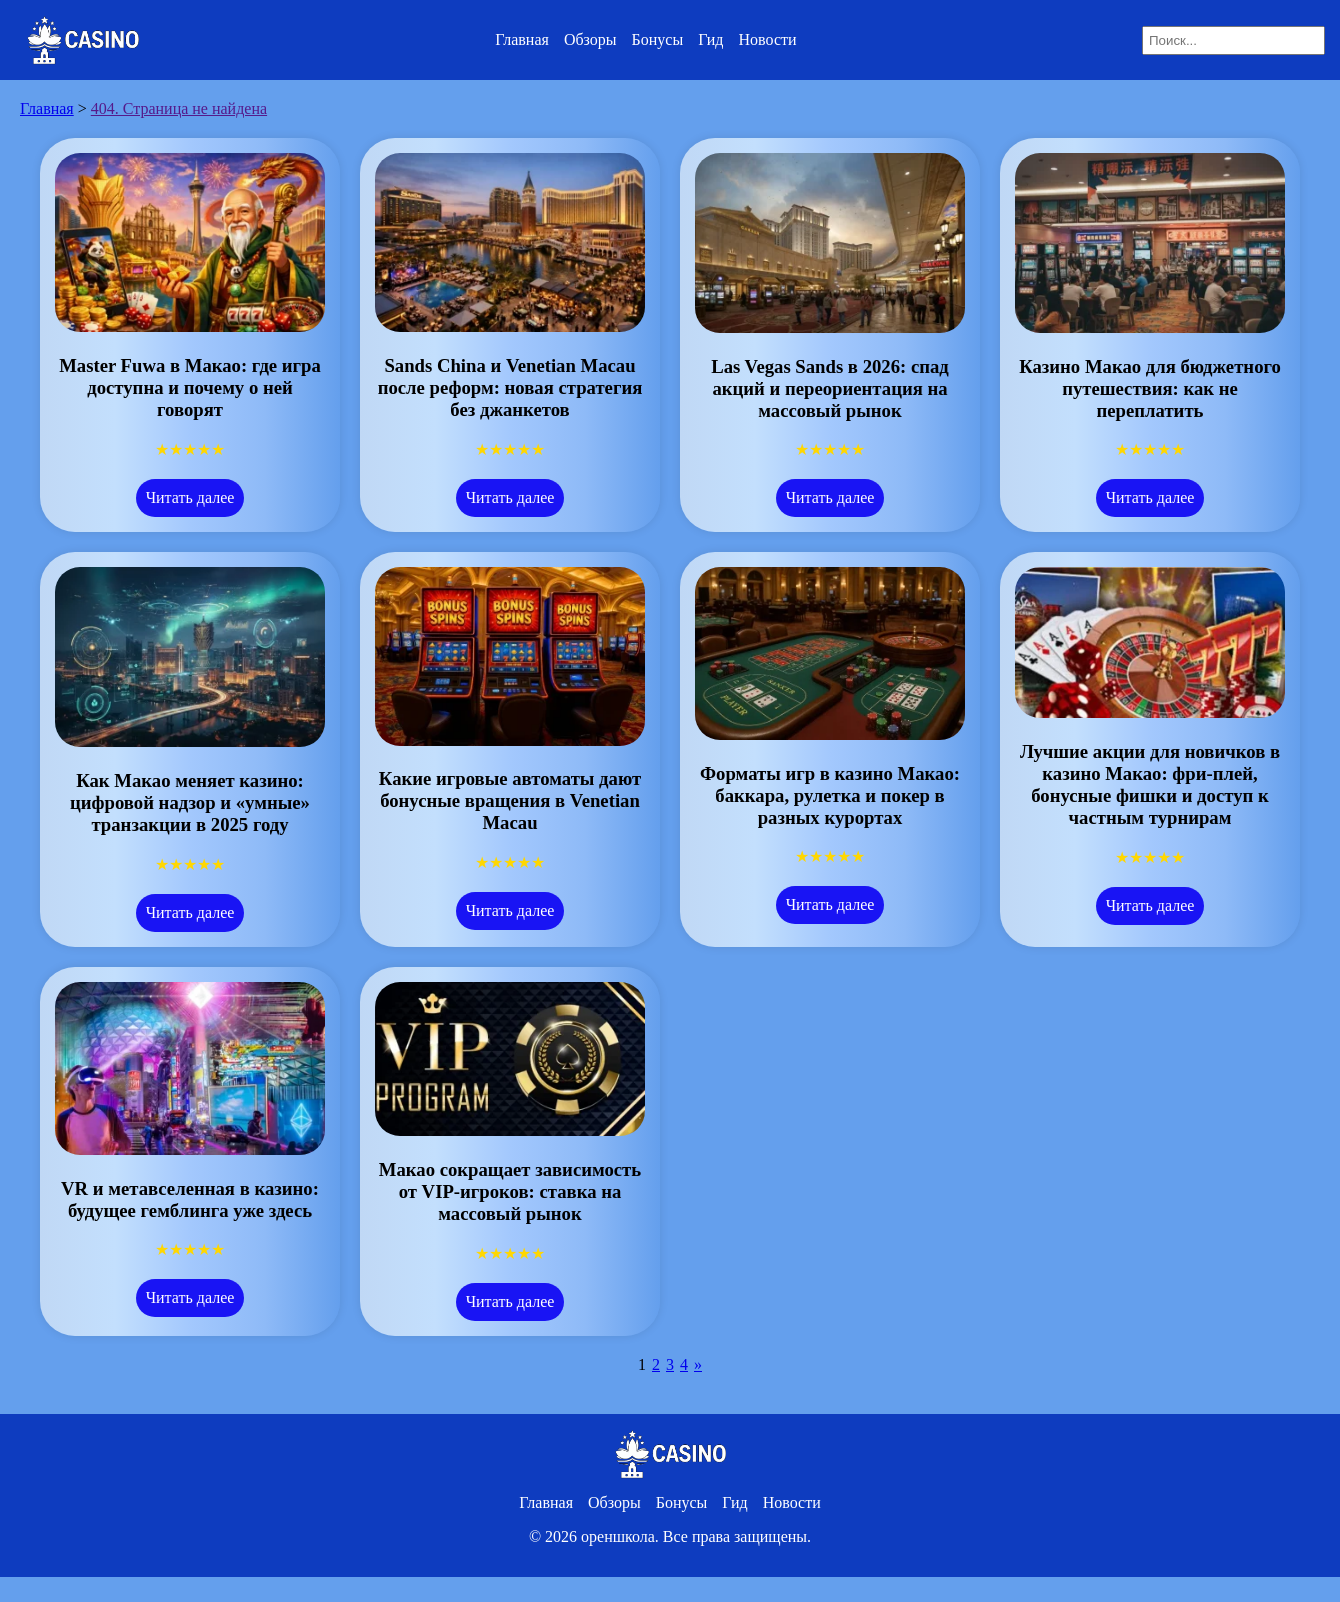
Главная (522, 39)
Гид (710, 39)
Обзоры (590, 39)
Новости (768, 39)
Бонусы (658, 39)
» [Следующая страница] (698, 1364)
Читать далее (190, 497)
